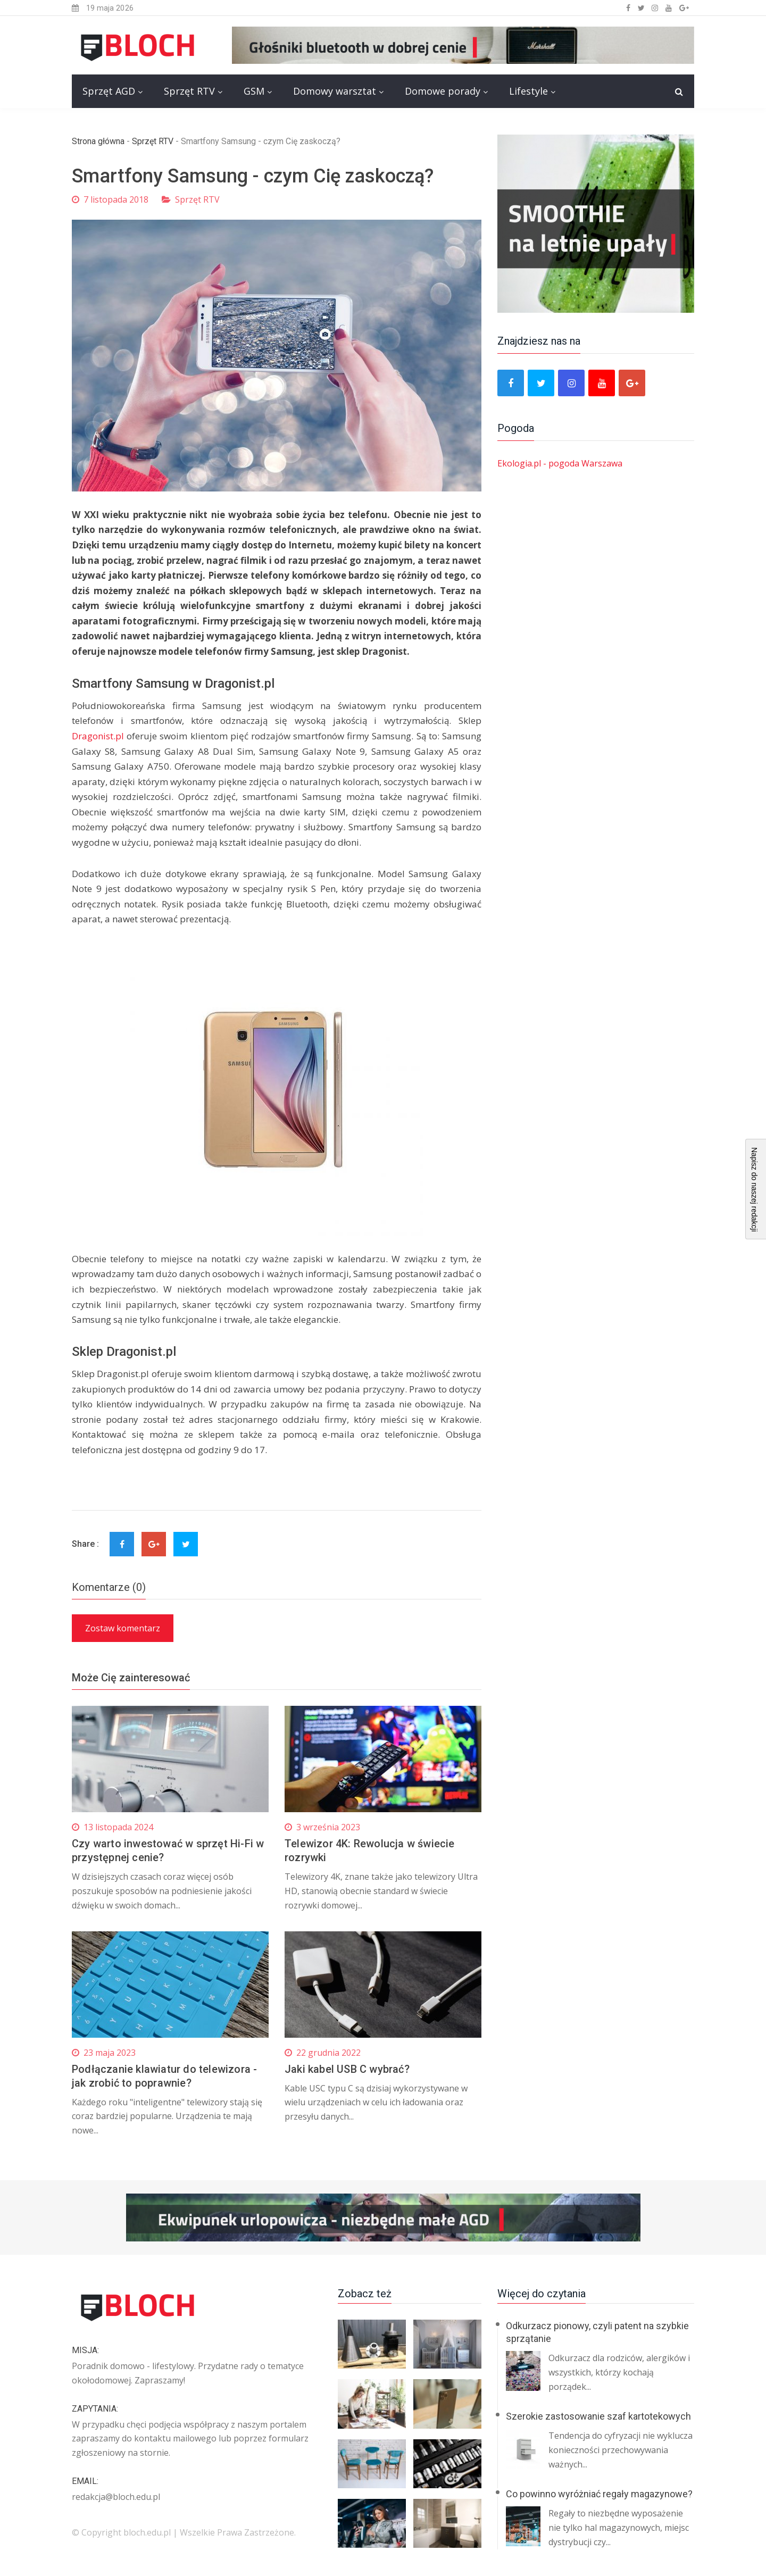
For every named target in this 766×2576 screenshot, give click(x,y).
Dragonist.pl (98, 736)
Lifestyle (528, 91)
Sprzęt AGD (108, 91)
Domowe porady (442, 91)
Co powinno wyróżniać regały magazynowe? (599, 2493)
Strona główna (98, 141)
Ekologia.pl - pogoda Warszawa (559, 463)
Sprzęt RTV (189, 91)
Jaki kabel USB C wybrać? (347, 2069)
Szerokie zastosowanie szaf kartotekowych (598, 2416)
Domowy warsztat (334, 91)
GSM (254, 91)
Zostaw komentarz (122, 1628)
